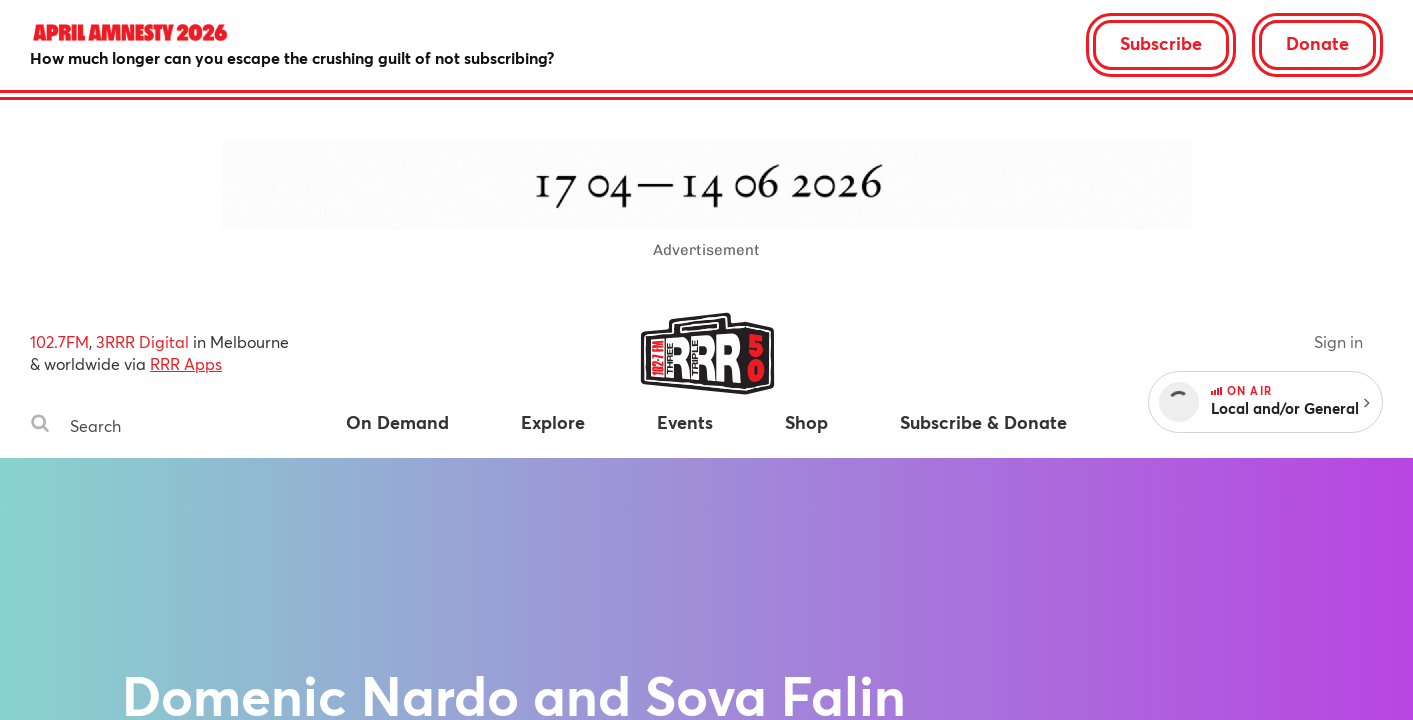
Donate (1317, 43)
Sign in (1338, 341)
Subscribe (1161, 43)
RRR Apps (186, 363)
